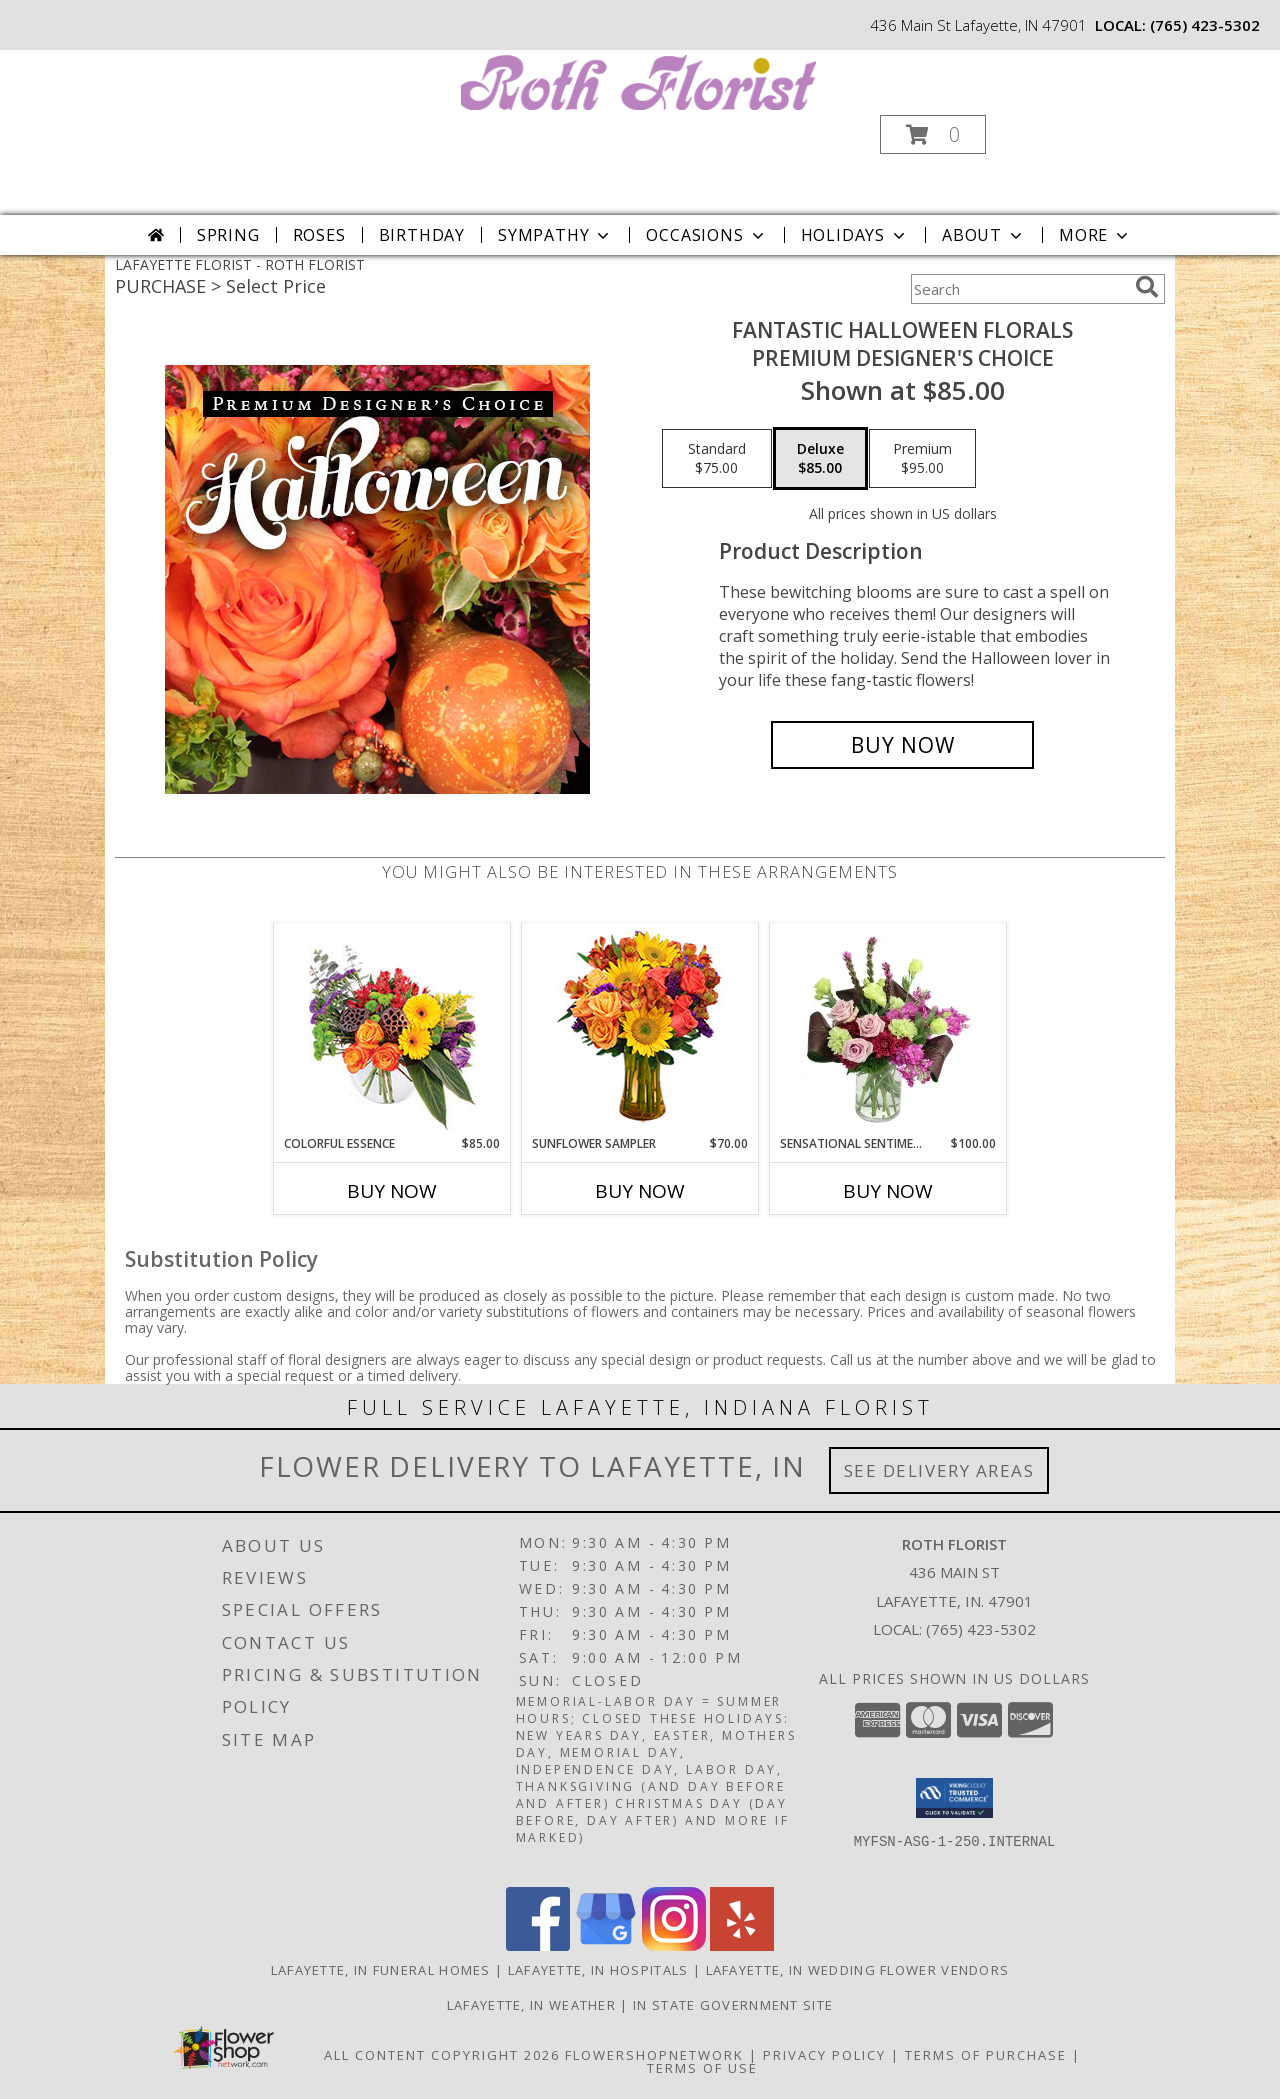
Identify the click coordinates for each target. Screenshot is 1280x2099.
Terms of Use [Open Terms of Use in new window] (702, 2068)
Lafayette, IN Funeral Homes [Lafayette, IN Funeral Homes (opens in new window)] (381, 1970)
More (1095, 235)
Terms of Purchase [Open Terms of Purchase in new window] (986, 2055)
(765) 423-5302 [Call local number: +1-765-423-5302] (1205, 25)
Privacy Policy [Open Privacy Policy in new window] (824, 2055)
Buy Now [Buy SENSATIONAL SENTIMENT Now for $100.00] (888, 1191)
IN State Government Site (733, 2005)
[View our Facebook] (538, 1945)
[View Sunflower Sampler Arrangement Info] (640, 1029)
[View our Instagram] (674, 1945)
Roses (319, 235)
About (984, 235)
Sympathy (555, 235)
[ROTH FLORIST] (638, 80)
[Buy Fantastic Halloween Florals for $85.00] (902, 745)
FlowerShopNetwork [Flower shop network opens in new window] (654, 2055)
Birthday (422, 235)
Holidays (855, 235)
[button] (933, 134)
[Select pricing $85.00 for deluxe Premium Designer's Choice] (820, 459)
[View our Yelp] (742, 1945)
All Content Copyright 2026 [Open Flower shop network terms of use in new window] (442, 2055)
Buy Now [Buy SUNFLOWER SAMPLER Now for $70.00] (640, 1191)
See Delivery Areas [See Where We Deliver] (939, 1470)
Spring (228, 235)
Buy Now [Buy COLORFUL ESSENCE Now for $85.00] (392, 1191)
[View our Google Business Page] (606, 1945)
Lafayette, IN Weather (531, 2005)
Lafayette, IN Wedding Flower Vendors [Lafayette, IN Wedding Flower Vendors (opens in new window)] (858, 1970)
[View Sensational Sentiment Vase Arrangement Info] (888, 1029)
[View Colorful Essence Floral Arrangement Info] (392, 1029)
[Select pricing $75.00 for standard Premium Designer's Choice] (717, 459)
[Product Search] (1019, 289)
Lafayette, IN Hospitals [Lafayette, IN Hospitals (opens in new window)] (598, 1970)
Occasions (706, 235)
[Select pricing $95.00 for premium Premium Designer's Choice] (922, 459)
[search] (1147, 287)
